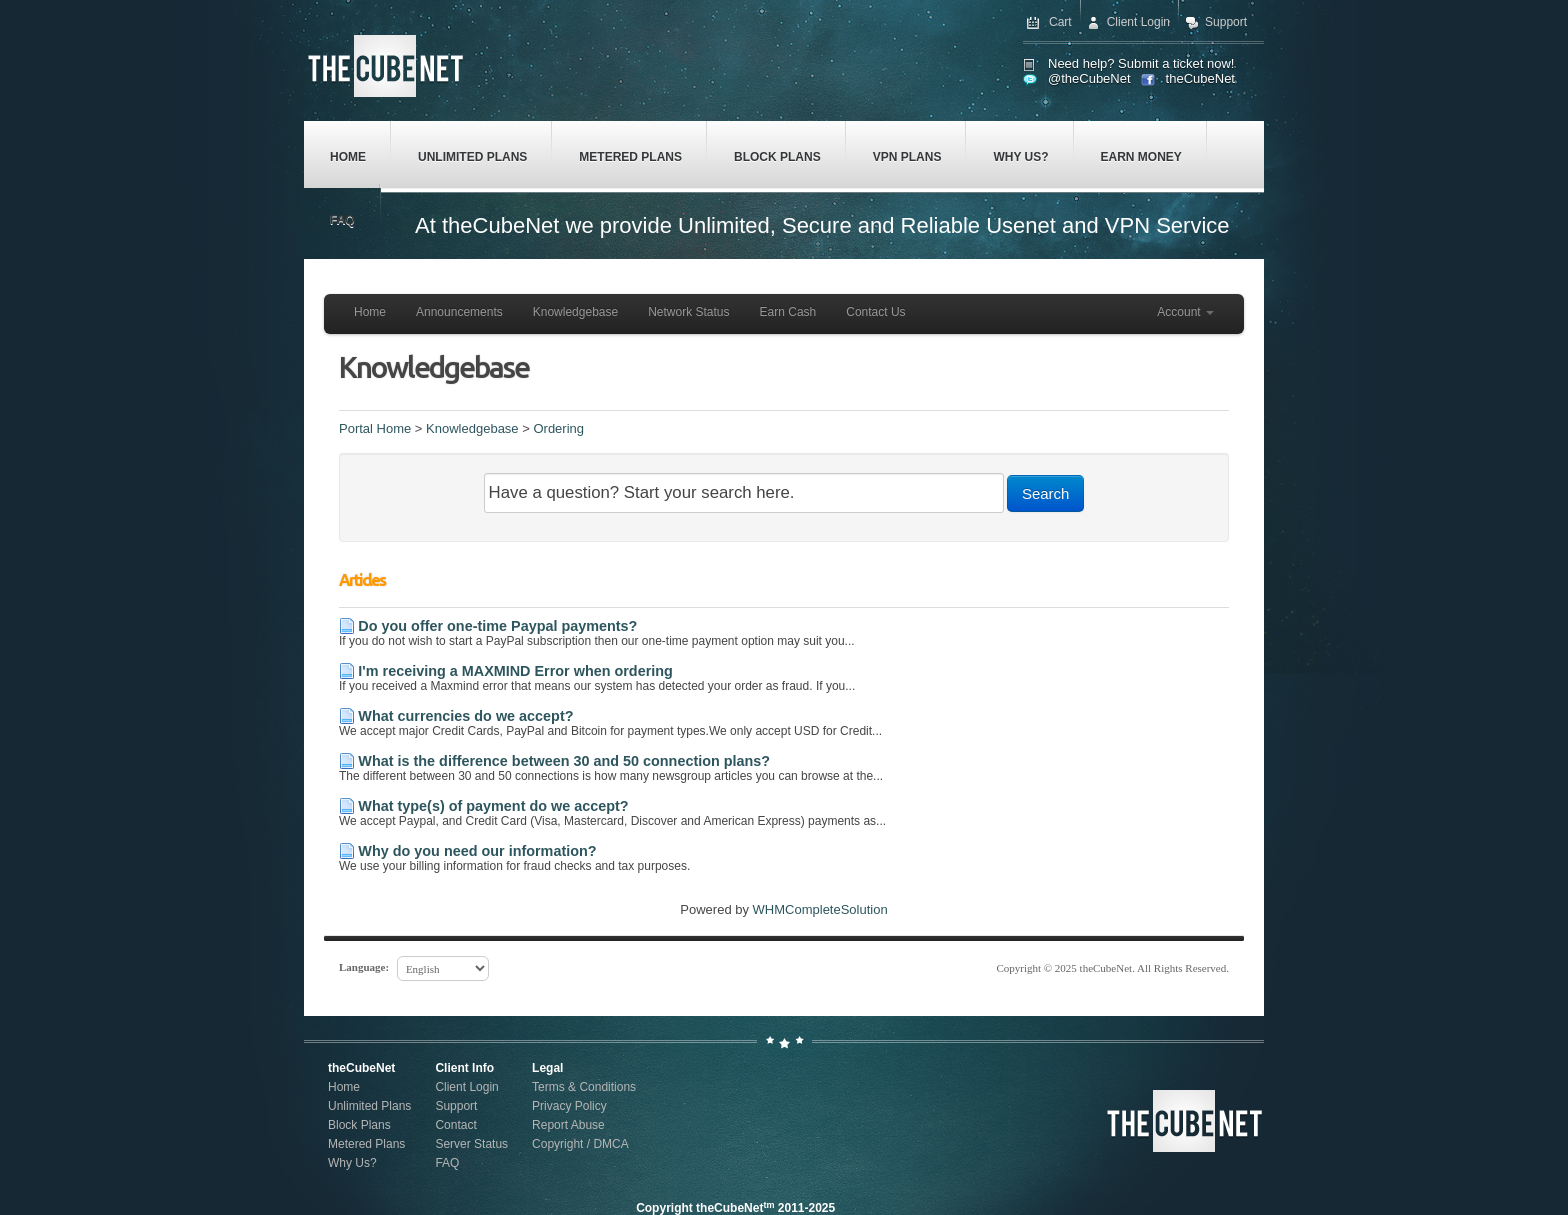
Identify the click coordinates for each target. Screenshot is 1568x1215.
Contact (455, 1125)
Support (1226, 22)
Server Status (471, 1144)
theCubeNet (1200, 78)
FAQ (342, 220)
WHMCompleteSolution (820, 909)
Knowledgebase (575, 312)
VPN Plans (907, 157)
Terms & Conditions (584, 1087)
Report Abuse (568, 1125)
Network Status (688, 312)
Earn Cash (788, 312)
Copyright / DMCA (580, 1144)
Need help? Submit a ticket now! (1141, 63)
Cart (1060, 22)
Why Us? (1020, 157)
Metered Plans (630, 157)
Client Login (1138, 22)
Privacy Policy (569, 1106)
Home (348, 157)
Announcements (459, 312)
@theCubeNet (1089, 78)
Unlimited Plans (472, 157)
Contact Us (875, 312)
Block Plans (777, 157)
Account (1185, 312)
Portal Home (375, 428)
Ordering (558, 428)
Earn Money (1141, 157)
